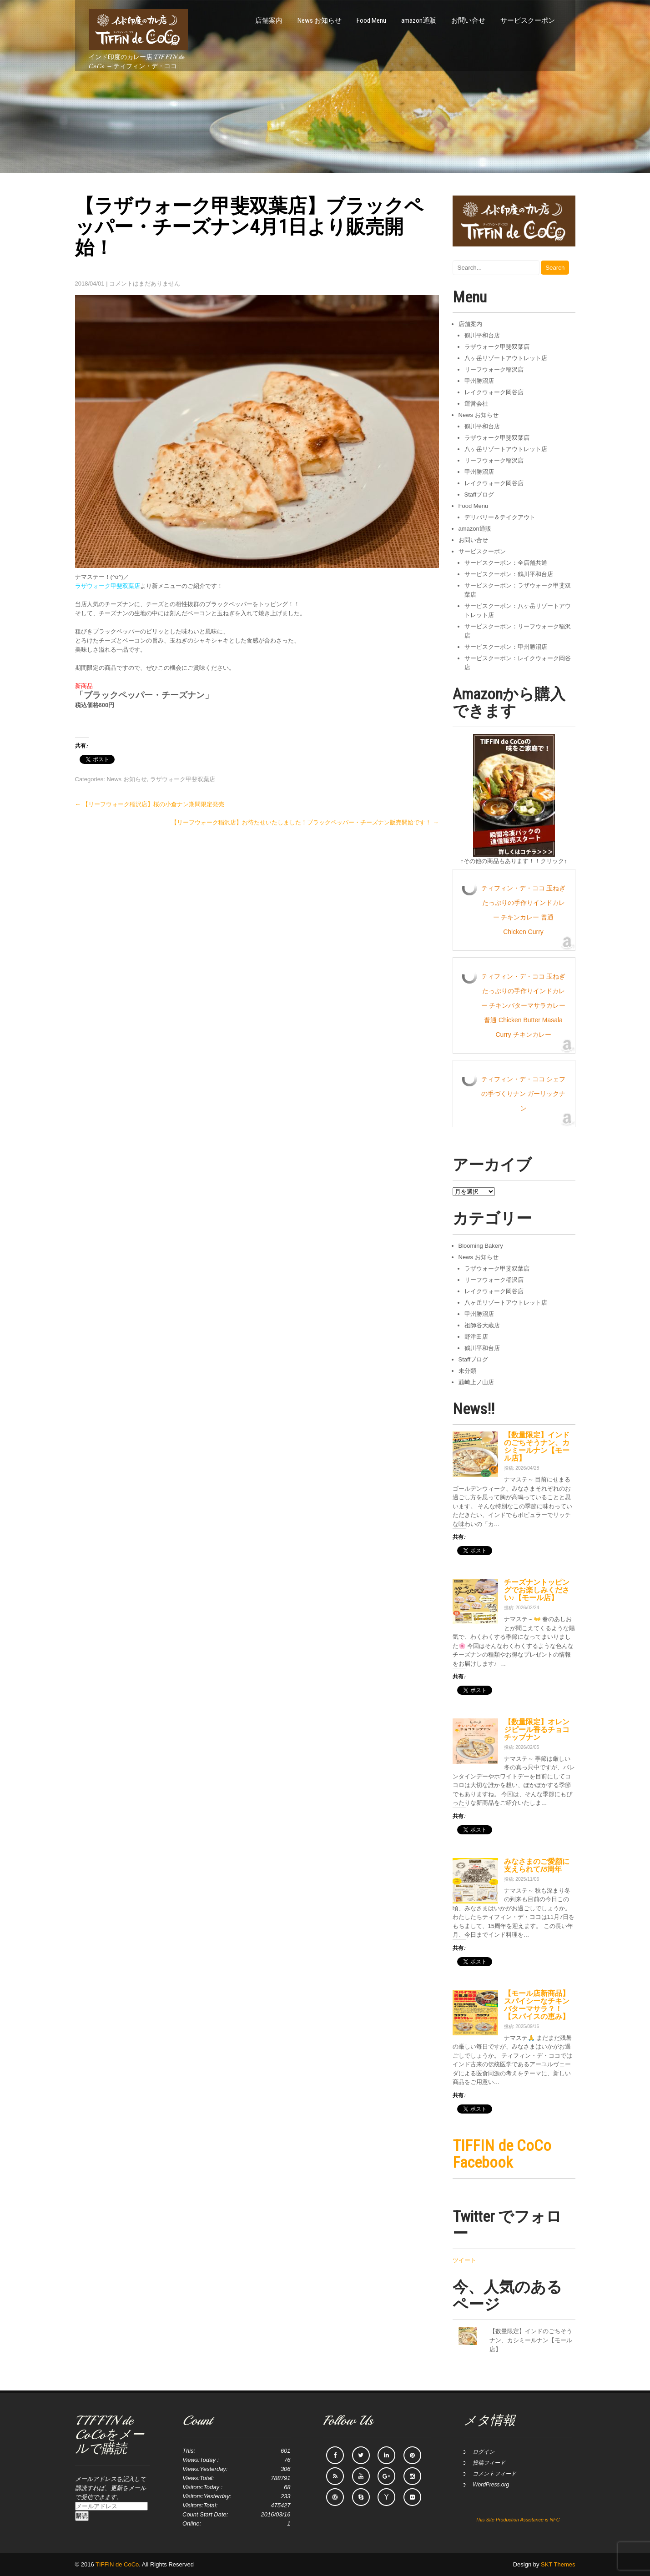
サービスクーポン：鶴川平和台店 (508, 574)
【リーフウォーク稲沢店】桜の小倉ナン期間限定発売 (150, 804)
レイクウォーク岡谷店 (494, 392)
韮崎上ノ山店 (476, 1382)
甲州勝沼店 (479, 380)
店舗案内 (268, 20)
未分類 (467, 1370)
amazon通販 (418, 20)
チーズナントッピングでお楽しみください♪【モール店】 (536, 1590)
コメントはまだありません (144, 283)
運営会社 (476, 403)
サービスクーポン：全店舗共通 (505, 562)
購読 (82, 2515)
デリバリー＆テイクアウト (499, 517)
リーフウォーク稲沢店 (494, 369)
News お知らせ (319, 20)
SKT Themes (558, 2564)
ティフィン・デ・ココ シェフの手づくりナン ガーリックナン (523, 1093)
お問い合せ (468, 20)
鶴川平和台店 (482, 335)
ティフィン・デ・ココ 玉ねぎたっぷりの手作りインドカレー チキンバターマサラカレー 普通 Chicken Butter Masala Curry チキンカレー (523, 1005)
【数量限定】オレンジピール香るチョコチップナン (536, 1729)
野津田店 (476, 1336)
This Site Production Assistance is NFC (517, 2519)
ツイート (464, 2260)
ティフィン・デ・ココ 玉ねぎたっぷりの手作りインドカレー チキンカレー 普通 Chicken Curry (523, 909)
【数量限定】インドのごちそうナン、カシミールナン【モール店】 (536, 1447)
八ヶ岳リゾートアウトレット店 (505, 358)
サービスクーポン (527, 20)
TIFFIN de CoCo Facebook (502, 2153)
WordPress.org (491, 2484)
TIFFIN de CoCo (117, 2564)
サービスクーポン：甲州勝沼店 (505, 646)
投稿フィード (489, 2463)
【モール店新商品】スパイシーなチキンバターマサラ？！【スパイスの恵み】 (536, 2005)
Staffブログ (479, 494)
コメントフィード (494, 2474)
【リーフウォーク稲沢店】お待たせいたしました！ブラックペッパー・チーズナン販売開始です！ (305, 822)
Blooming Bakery (481, 1245)
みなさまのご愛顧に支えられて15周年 (536, 1865)
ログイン (483, 2452)
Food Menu (371, 20)
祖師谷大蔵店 (482, 1325)
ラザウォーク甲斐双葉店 (182, 779)
